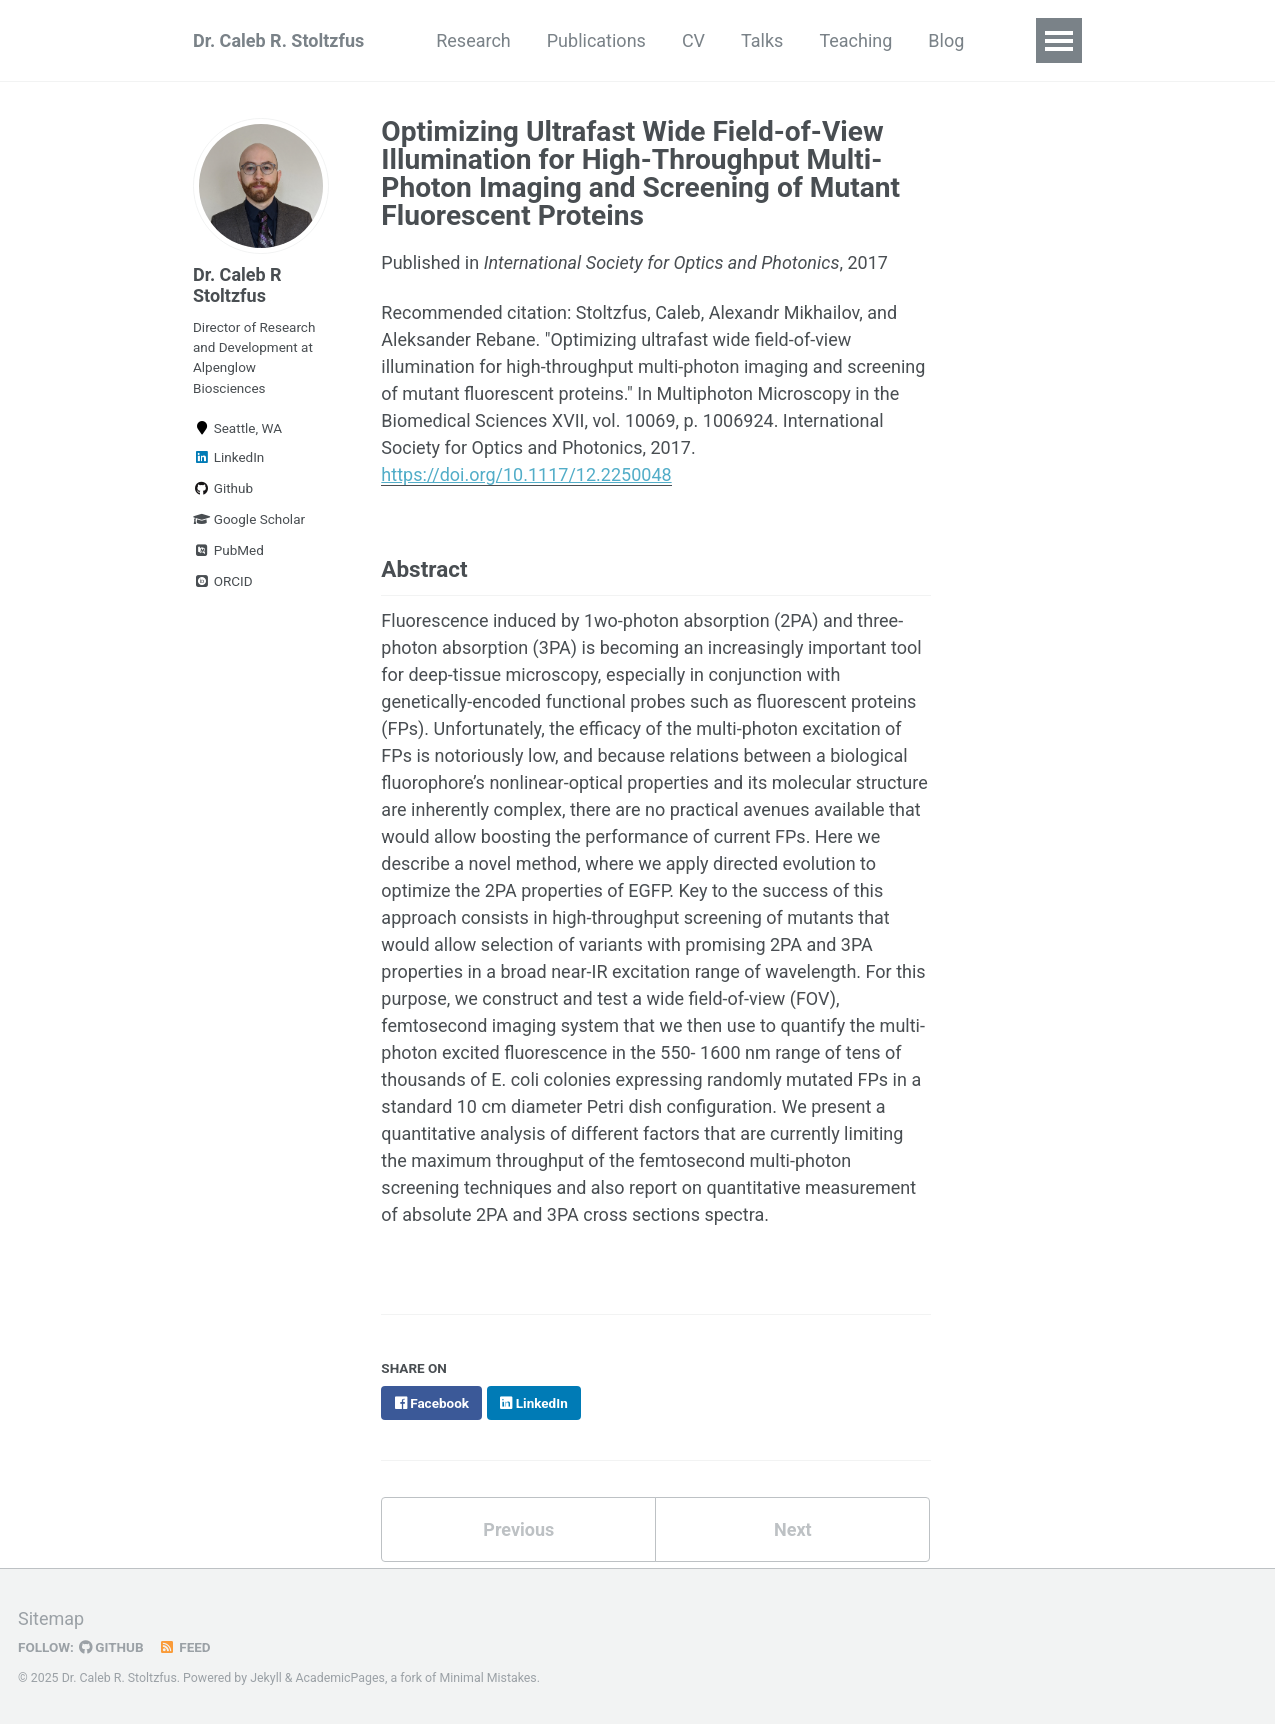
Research (473, 40)
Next (793, 1529)
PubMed (228, 550)
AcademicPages (339, 1678)
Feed (185, 1647)
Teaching (855, 40)
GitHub (111, 1647)
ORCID (223, 581)
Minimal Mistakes (487, 1678)
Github (223, 488)
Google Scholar (249, 519)
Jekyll (266, 1678)
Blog (946, 40)
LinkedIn (228, 457)
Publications (596, 40)
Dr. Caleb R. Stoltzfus (278, 40)
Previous (518, 1529)
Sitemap (51, 1618)
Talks (762, 40)
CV (693, 40)
